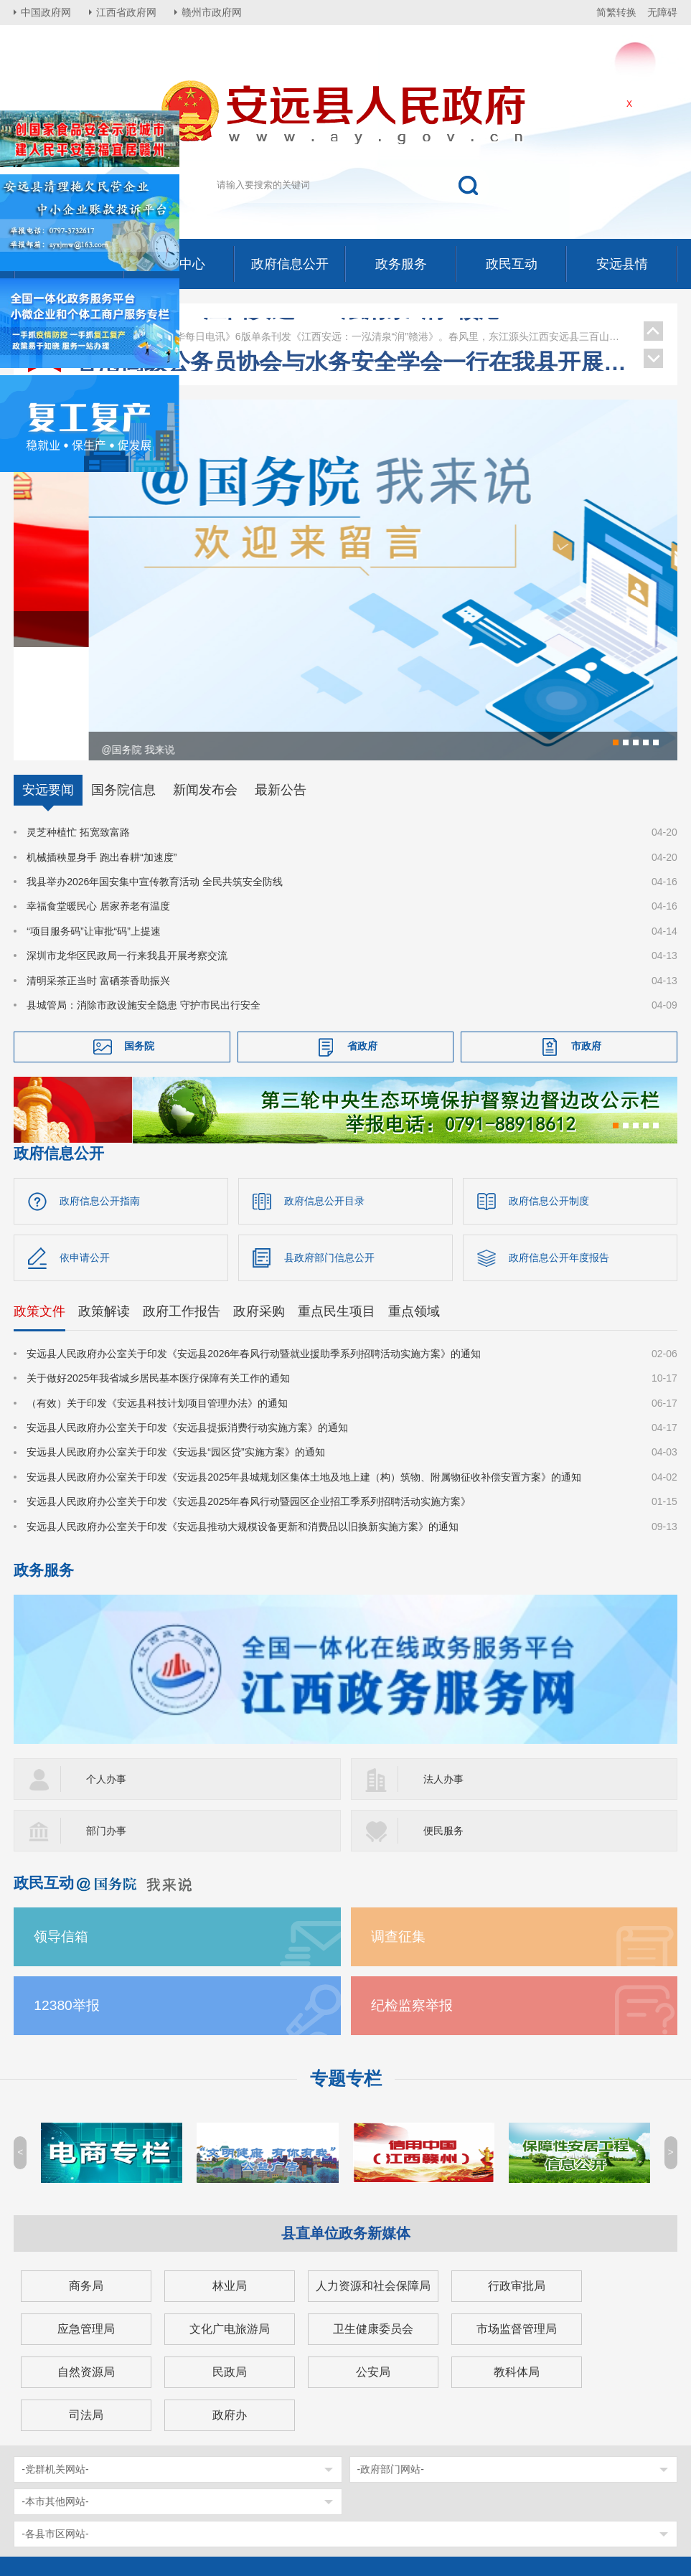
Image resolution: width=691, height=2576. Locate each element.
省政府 (362, 939)
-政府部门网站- (390, 2362)
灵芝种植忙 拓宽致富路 (78, 726)
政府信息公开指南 (100, 1094)
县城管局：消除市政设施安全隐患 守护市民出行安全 (143, 898)
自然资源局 (86, 2265)
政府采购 (259, 1204)
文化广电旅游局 (229, 2222)
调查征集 (398, 1829)
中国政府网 (46, 12)
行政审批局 (516, 2179)
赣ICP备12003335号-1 (163, 2503)
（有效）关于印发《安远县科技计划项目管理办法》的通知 (157, 1296)
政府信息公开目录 (324, 1094)
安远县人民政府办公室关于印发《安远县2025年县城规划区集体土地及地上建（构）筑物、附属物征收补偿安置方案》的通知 (304, 1370)
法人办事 (443, 1672)
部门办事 (106, 1724)
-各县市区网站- (55, 2427)
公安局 (373, 2265)
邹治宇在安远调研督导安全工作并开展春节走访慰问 (352, 326)
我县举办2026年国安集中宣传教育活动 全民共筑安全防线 (155, 774)
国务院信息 (123, 683)
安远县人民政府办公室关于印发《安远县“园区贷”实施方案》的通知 (175, 1345)
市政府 (586, 939)
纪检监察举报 (412, 1898)
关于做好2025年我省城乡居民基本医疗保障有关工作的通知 (158, 1271)
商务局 (86, 2179)
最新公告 (280, 683)
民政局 (229, 2265)
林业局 (229, 2179)
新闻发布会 (205, 683)
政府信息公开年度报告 (559, 1150)
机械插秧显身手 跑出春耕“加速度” (102, 750)
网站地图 (542, 2503)
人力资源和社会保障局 (373, 2179)
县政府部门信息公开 (329, 1150)
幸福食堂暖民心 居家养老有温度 (98, 800)
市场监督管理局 (516, 2222)
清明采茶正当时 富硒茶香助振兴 (98, 873)
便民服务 (443, 1724)
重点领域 (414, 1204)
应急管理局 (86, 2222)
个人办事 (106, 1672)
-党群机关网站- (55, 2362)
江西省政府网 (126, 12)
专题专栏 (346, 1971)
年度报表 (604, 2503)
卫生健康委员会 (373, 2222)
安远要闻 (48, 683)
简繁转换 (616, 12)
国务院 (139, 939)
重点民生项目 (336, 1204)
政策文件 (39, 1204)
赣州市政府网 (212, 12)
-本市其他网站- (55, 2394)
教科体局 (517, 2265)
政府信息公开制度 (549, 1094)
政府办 (229, 2308)
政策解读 (104, 1204)
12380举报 (67, 1898)
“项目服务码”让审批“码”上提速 (94, 824)
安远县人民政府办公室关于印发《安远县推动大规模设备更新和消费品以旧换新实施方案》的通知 (243, 1419)
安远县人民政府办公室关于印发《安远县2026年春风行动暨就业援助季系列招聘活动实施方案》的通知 (254, 1246)
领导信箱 (61, 1829)
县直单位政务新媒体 (345, 2126)
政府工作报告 (181, 1204)
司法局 (86, 2308)
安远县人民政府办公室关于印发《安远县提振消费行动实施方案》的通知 (187, 1320)
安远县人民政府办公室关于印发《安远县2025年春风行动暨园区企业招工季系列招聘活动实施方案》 (249, 1394)
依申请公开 (85, 1150)
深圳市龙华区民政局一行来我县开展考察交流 (127, 848)
